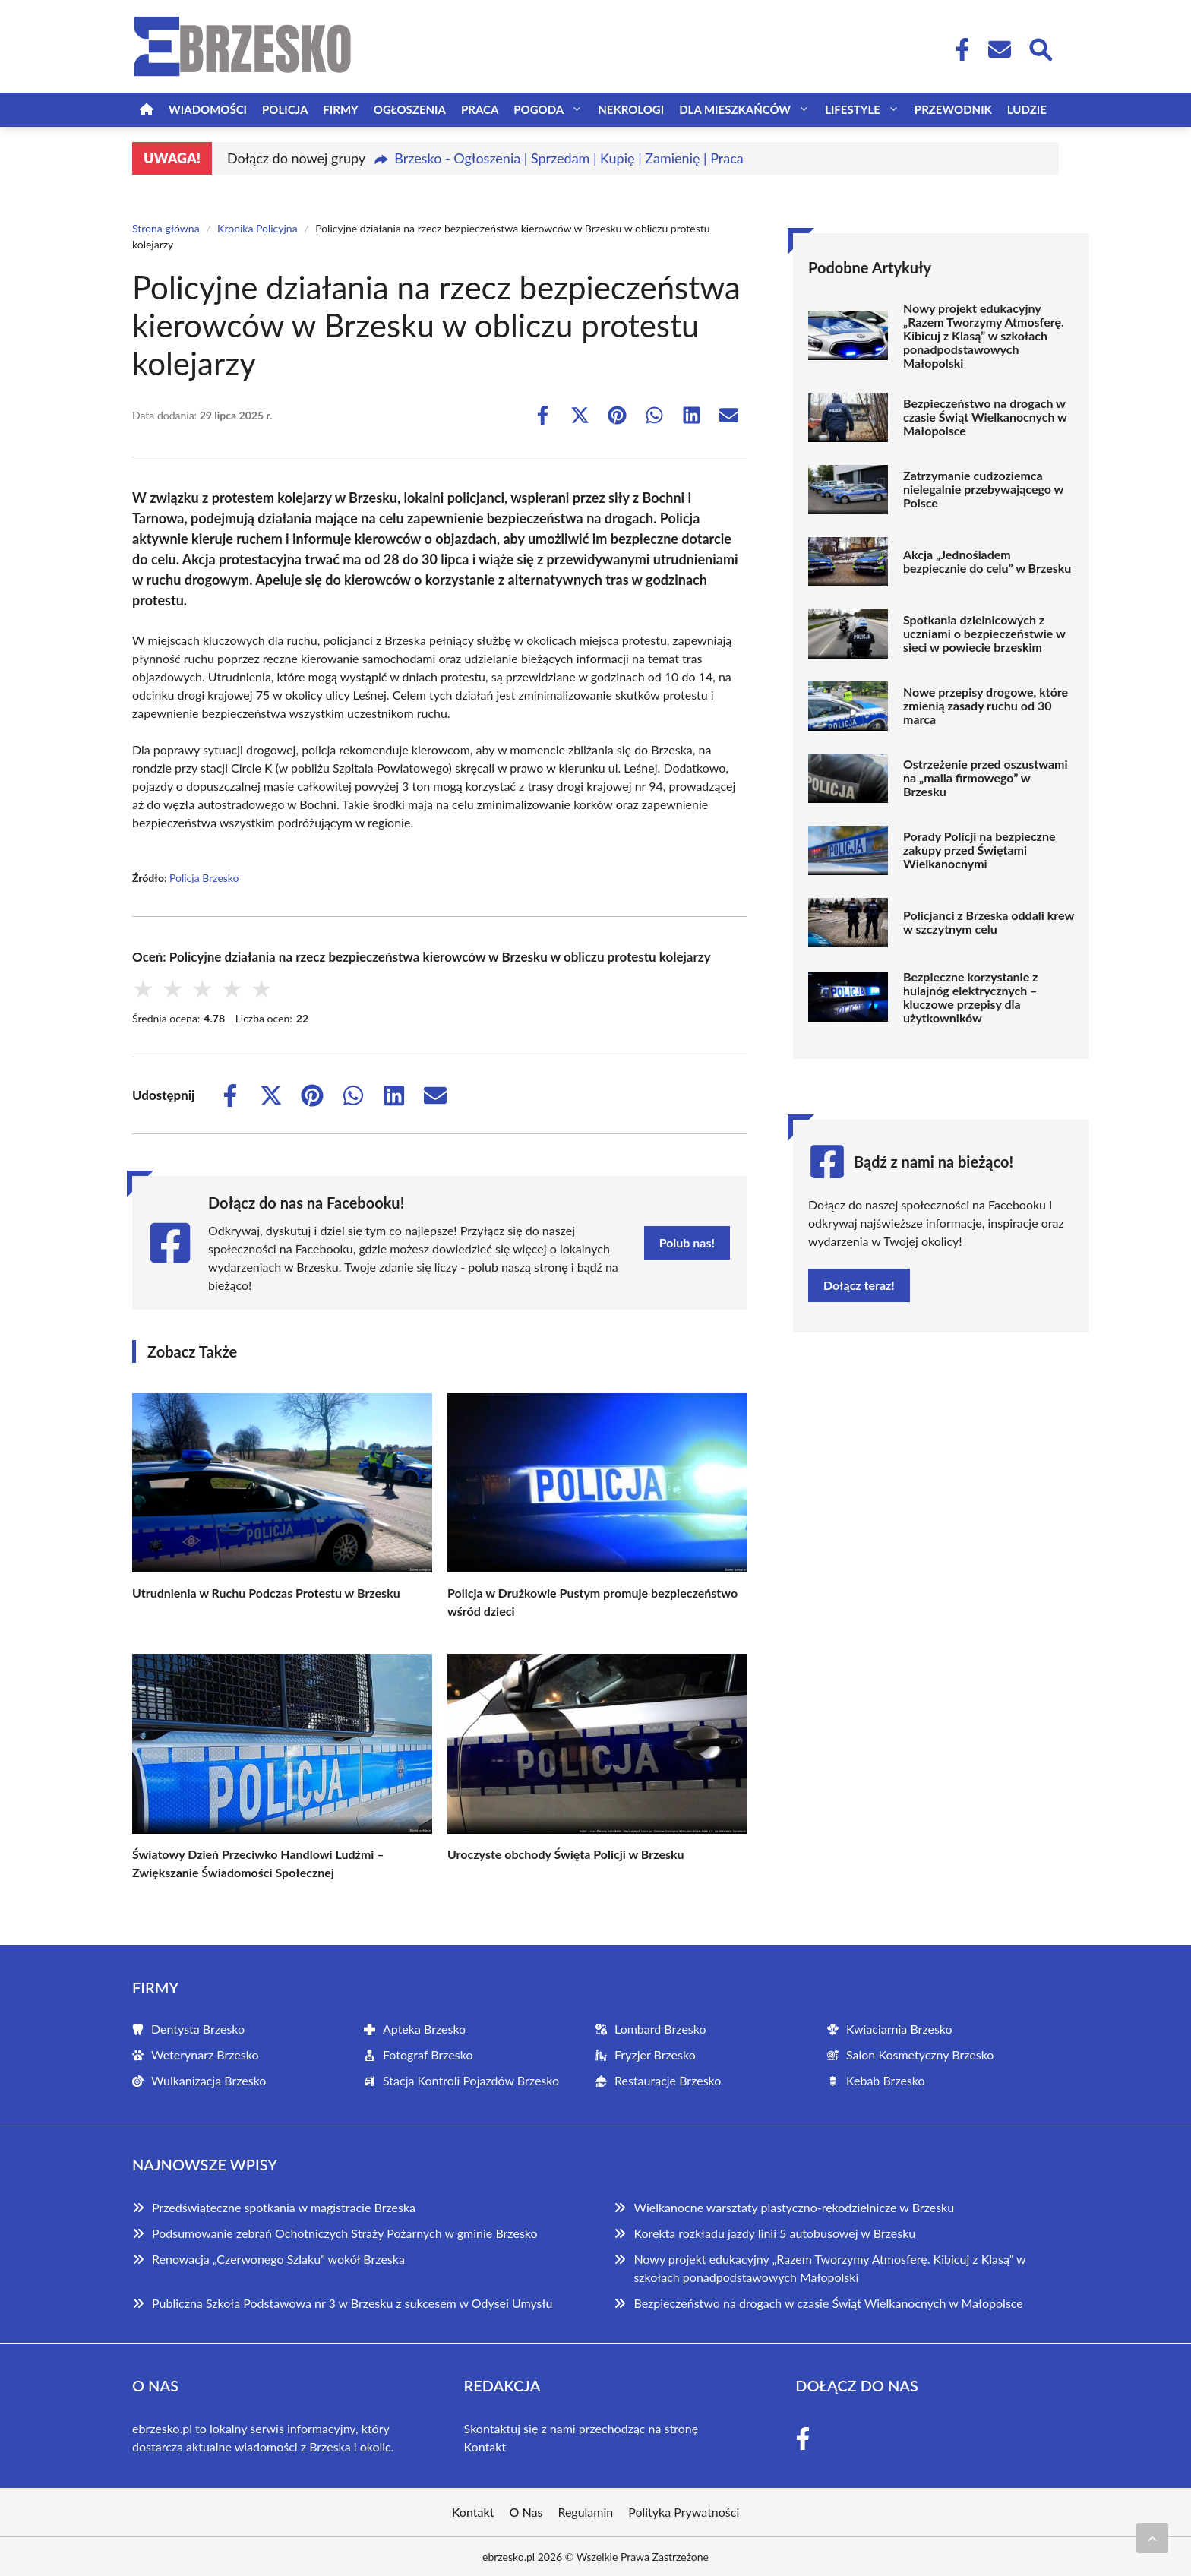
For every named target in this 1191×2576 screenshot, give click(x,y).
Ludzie (1027, 109)
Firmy (340, 109)
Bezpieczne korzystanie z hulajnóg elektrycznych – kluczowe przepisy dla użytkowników (970, 997)
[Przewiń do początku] (1152, 2538)
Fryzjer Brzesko (655, 2054)
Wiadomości (208, 109)
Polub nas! (687, 1242)
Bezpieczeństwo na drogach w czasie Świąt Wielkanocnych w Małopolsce (985, 417)
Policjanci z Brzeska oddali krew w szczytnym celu (988, 922)
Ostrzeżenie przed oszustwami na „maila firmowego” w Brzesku (985, 777)
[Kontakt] (999, 49)
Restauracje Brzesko (667, 2080)
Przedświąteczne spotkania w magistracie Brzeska (283, 2207)
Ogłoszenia (410, 109)
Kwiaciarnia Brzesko (899, 2028)
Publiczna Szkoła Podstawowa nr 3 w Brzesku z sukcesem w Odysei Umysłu (352, 2303)
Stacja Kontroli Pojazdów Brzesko (471, 2080)
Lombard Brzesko (660, 2028)
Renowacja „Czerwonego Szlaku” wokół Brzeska (278, 2259)
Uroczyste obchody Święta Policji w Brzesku (565, 1854)
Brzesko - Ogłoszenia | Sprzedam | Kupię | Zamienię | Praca (568, 158)
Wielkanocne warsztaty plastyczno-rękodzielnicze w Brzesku (793, 2207)
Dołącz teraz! (859, 1285)
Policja (285, 109)
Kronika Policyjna (257, 228)
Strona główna (166, 228)
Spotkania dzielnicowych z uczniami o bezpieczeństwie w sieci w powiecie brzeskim (984, 633)
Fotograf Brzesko (427, 2054)
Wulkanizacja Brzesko (208, 2080)
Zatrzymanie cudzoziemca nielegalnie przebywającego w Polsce (983, 489)
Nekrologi (631, 109)
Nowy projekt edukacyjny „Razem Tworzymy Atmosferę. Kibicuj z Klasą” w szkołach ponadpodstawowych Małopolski (983, 336)
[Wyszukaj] (1040, 48)
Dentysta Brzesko (198, 2028)
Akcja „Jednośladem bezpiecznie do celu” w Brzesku (987, 561)
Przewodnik (953, 109)
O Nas (526, 2512)
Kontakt (485, 2446)
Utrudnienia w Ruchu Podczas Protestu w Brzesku (266, 1592)
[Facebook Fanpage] (958, 49)
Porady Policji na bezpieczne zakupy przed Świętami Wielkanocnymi (979, 850)
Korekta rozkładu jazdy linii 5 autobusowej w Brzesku (774, 2233)
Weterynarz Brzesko (205, 2054)
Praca (479, 109)
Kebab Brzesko (885, 2080)
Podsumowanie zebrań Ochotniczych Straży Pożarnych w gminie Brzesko (345, 2233)
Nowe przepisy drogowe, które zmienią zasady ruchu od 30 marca (985, 705)
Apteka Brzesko (424, 2028)
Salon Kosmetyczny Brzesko (920, 2054)
